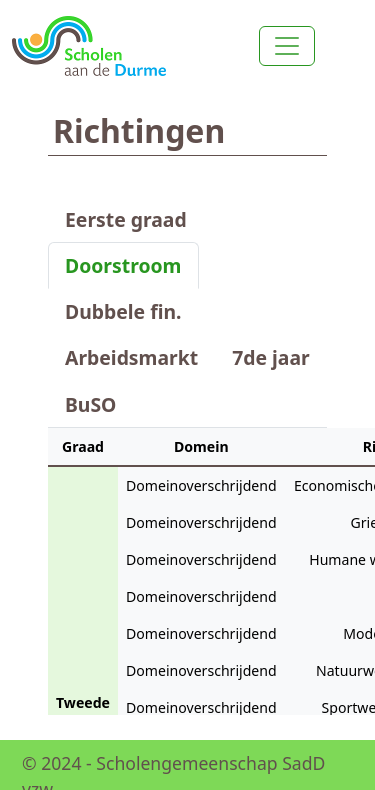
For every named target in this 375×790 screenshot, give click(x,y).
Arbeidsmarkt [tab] (131, 357)
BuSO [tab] (90, 404)
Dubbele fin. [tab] (123, 311)
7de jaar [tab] (271, 357)
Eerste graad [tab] (126, 219)
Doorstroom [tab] (123, 265)
